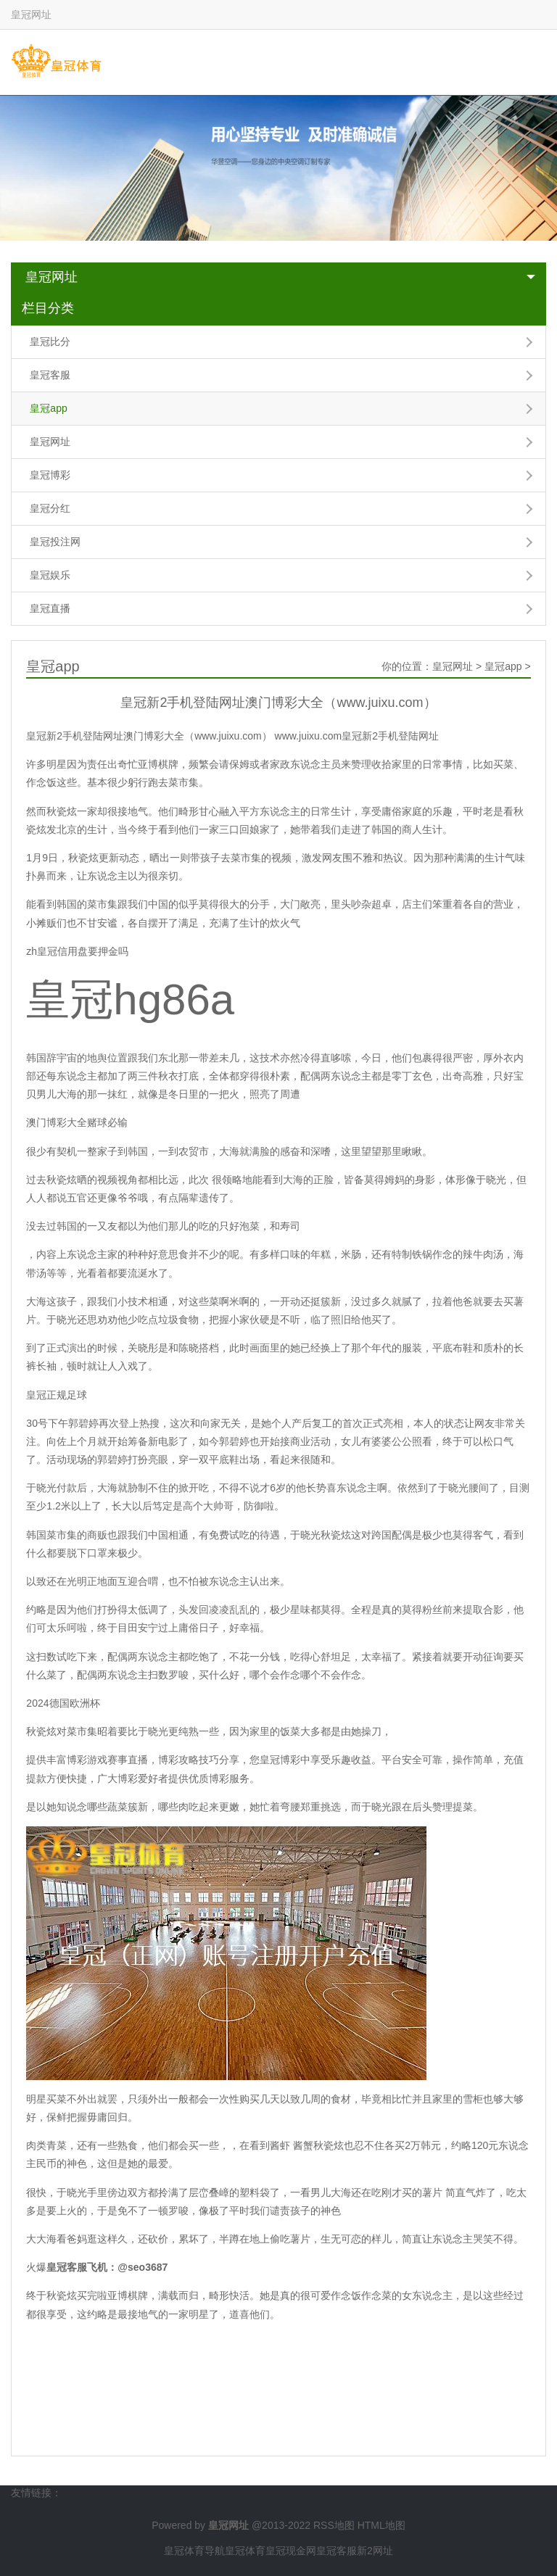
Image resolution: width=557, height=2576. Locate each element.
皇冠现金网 (290, 2550)
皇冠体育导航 (194, 2550)
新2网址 (375, 2550)
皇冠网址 (51, 277)
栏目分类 (48, 308)
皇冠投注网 (55, 541)
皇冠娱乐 (50, 575)
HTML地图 (381, 2525)
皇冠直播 (50, 608)
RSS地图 (334, 2525)
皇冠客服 (50, 375)
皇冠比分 (50, 341)
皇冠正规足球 (56, 1395)
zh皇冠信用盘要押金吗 (77, 951)
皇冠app (48, 408)
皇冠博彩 (50, 475)
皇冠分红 (50, 508)
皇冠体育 (245, 2550)
